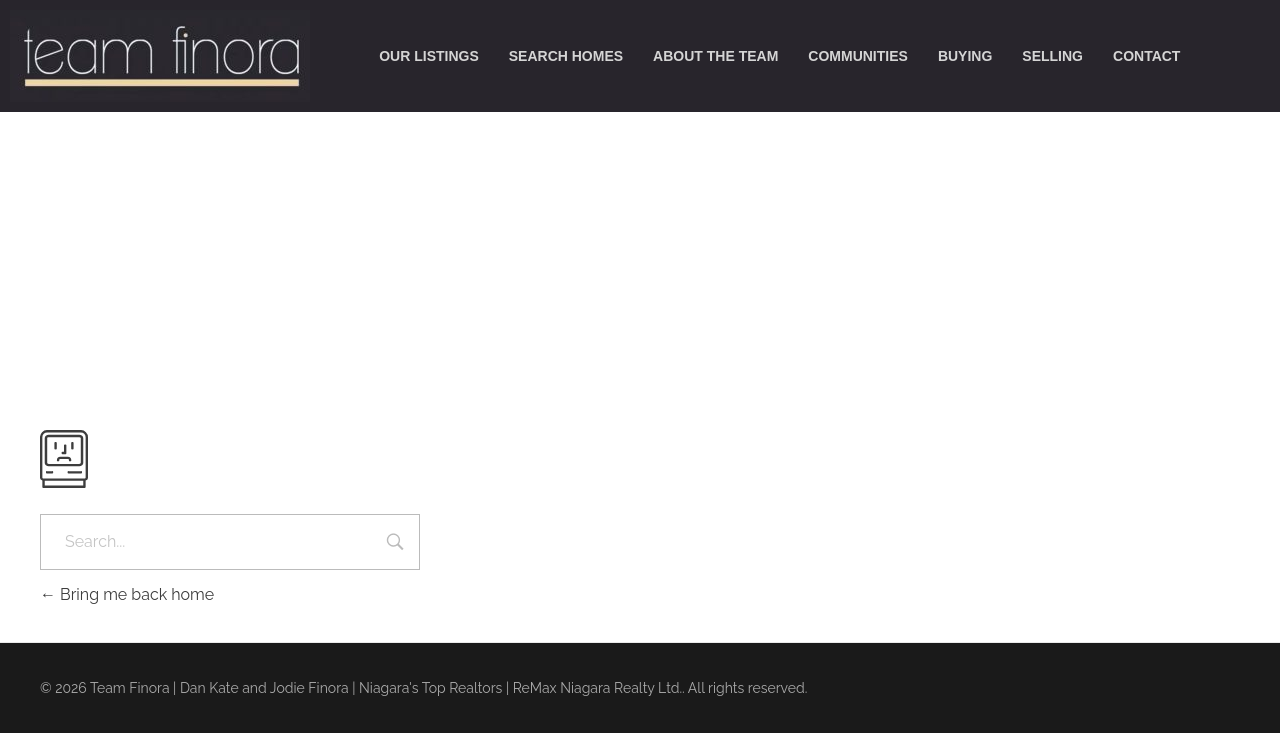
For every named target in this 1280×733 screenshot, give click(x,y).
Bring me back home (127, 594)
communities (858, 56)
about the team (715, 56)
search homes (566, 56)
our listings (429, 56)
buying (965, 56)
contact (1146, 56)
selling (1052, 56)
